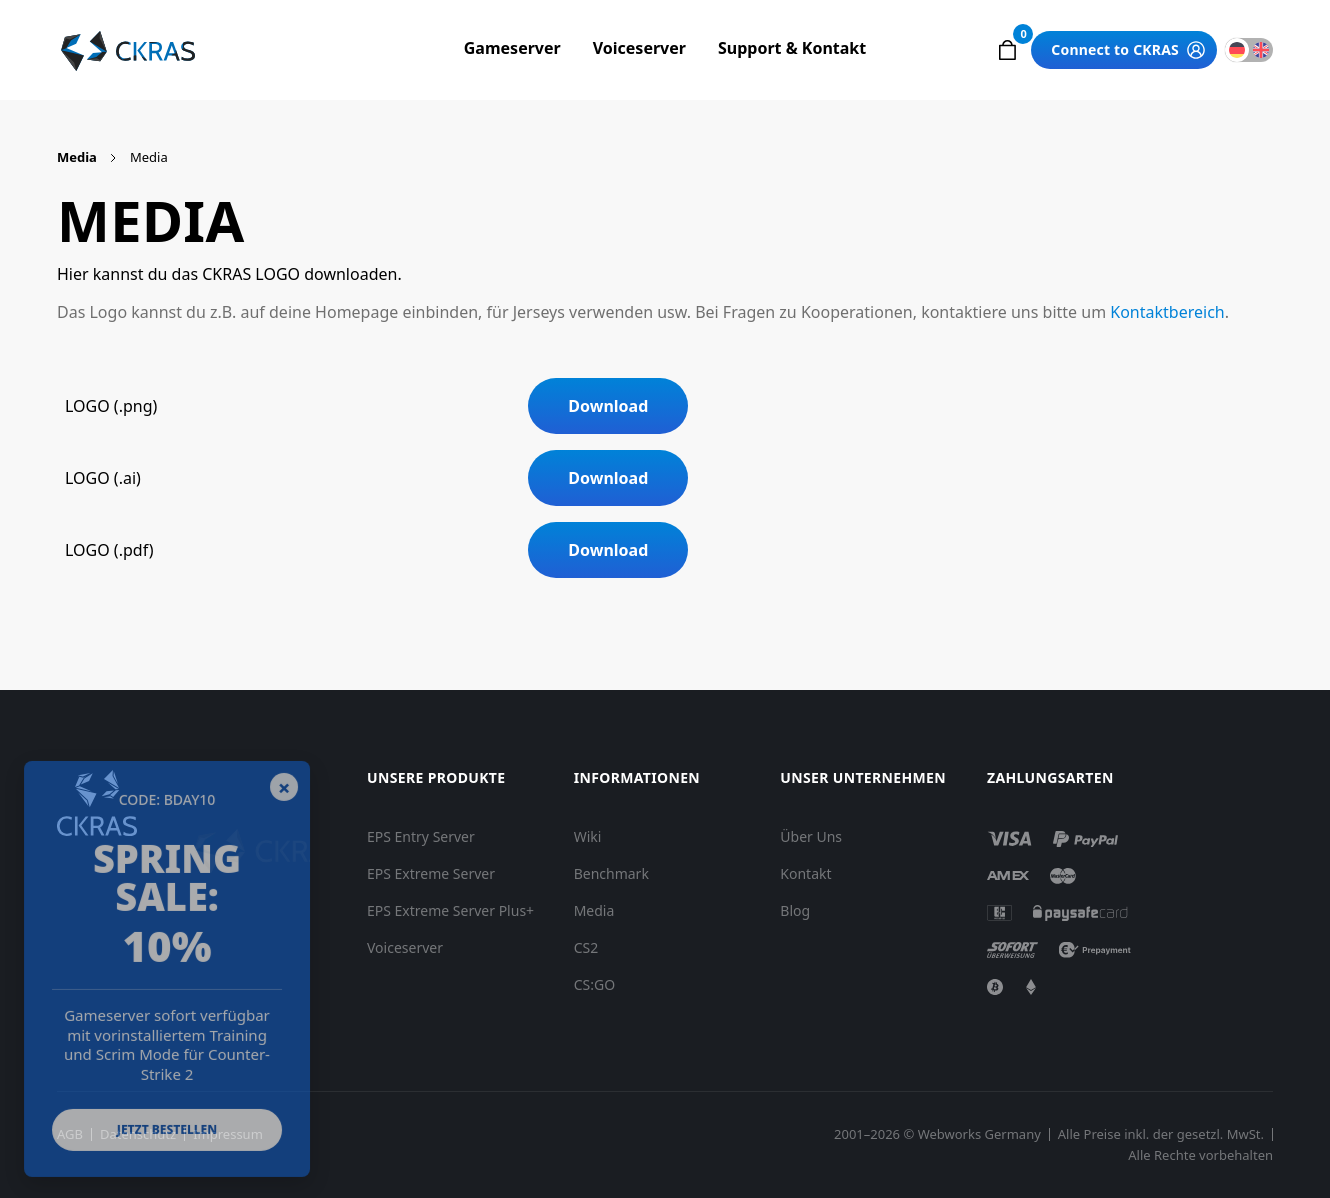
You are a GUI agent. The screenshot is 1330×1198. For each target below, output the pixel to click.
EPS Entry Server (421, 836)
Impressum (228, 1134)
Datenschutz (138, 1134)
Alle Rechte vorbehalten (1200, 1155)
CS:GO (594, 984)
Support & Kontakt (792, 48)
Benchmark (611, 873)
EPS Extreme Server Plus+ (450, 910)
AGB (70, 1134)
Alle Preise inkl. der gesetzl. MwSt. (1161, 1134)
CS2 (586, 947)
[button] (1007, 50)
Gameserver (512, 48)
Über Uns (811, 836)
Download (608, 406)
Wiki (588, 836)
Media (77, 157)
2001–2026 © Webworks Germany (937, 1134)
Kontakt (805, 873)
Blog (795, 910)
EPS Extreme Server (431, 873)
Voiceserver (639, 48)
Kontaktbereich (1167, 312)
